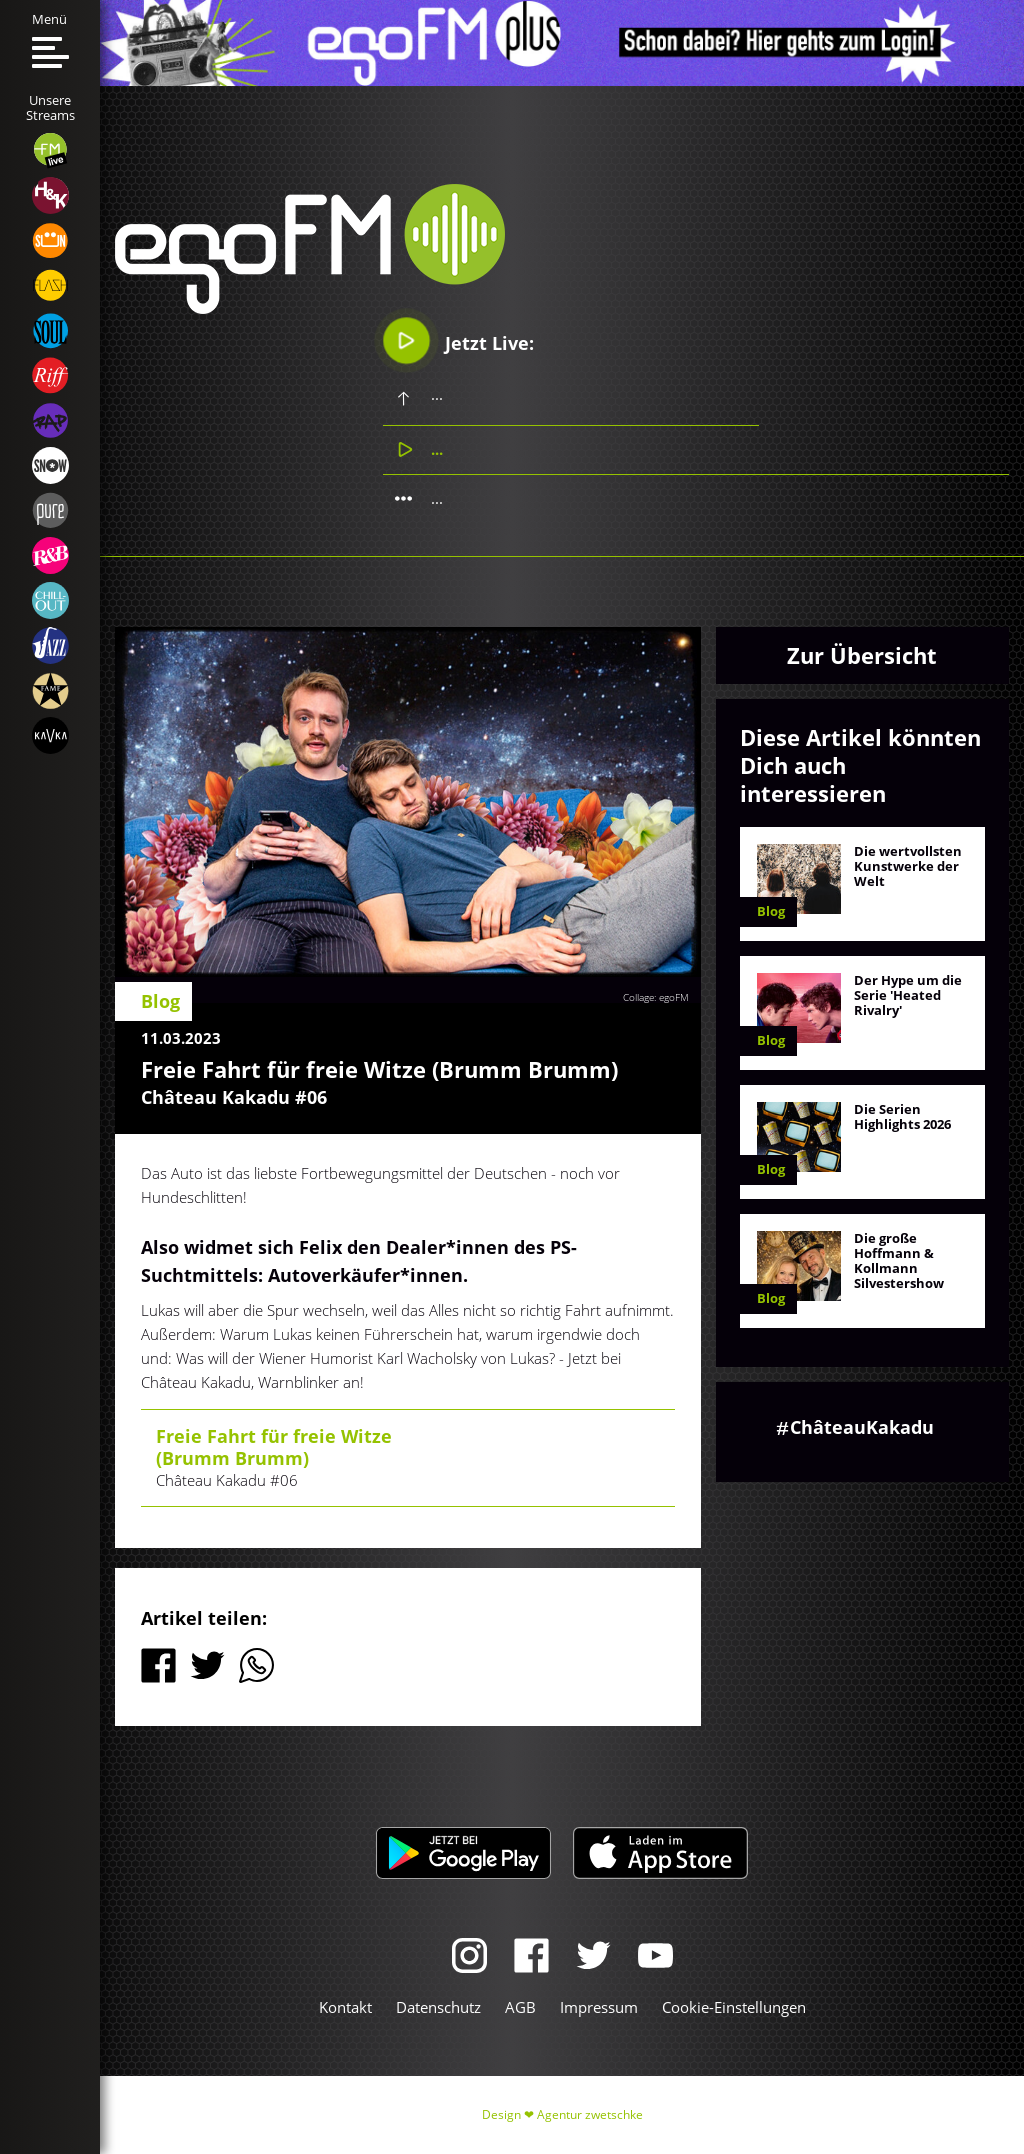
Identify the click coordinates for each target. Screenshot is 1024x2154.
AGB (520, 2007)
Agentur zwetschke (590, 2114)
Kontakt (345, 2007)
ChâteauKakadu (862, 1427)
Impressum (599, 2007)
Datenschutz (438, 2007)
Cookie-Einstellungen (734, 2007)
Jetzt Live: (459, 340)
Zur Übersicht (862, 655)
